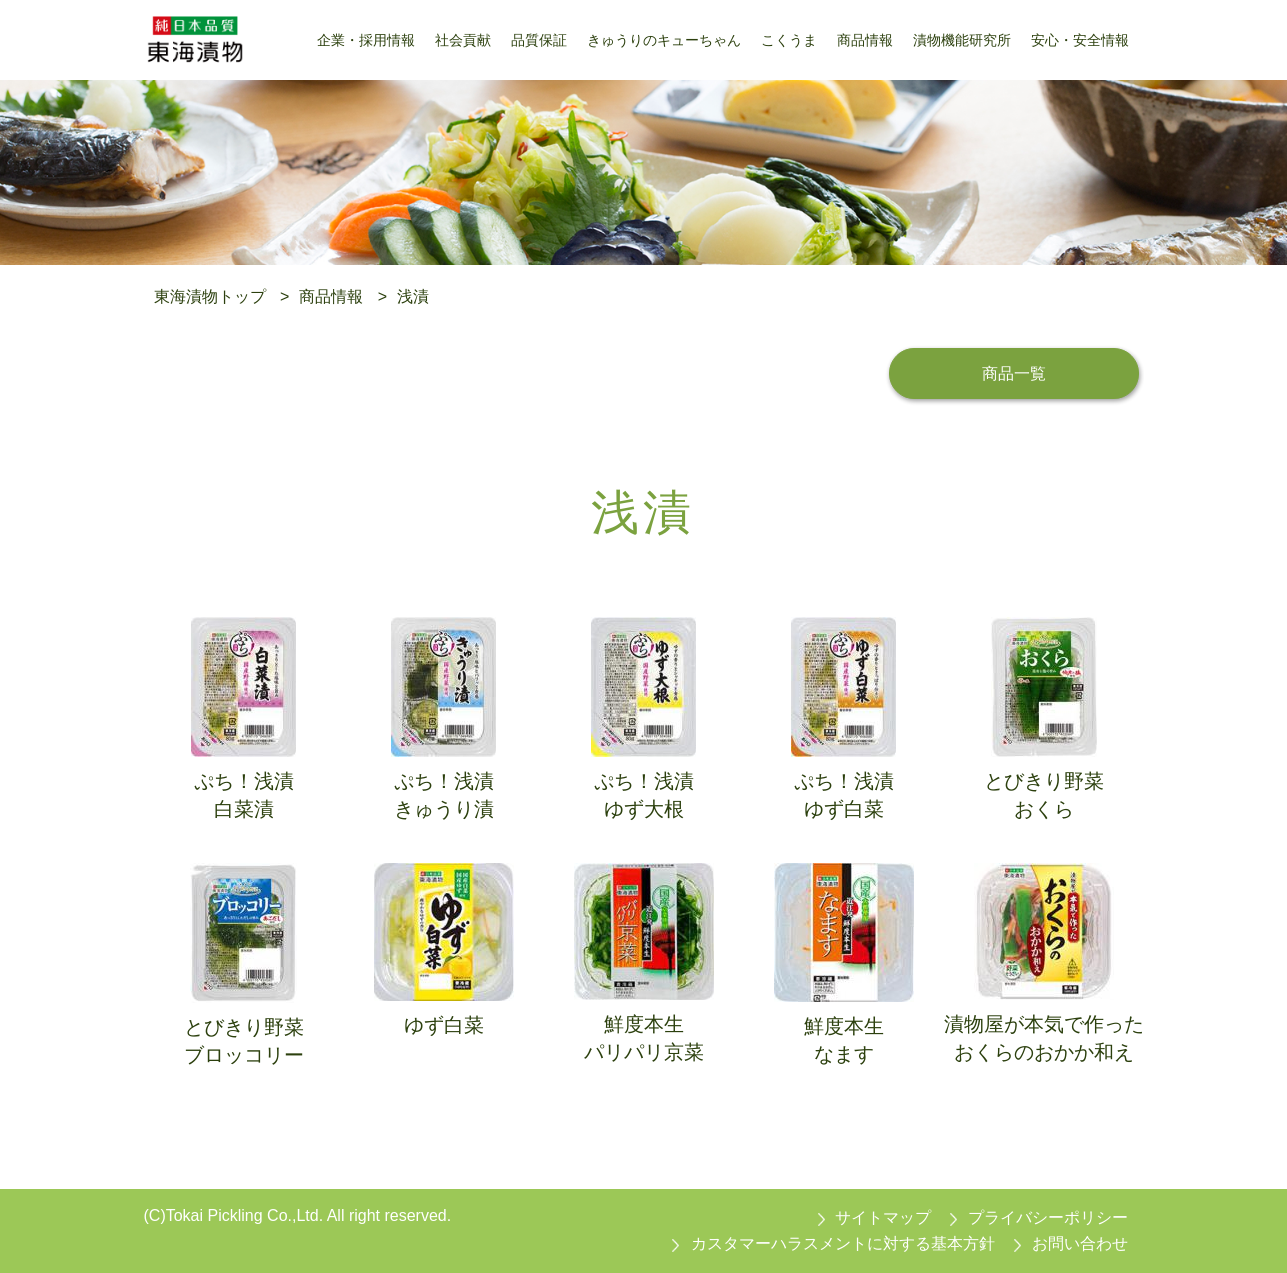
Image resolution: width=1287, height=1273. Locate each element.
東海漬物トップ (210, 296)
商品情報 (331, 296)
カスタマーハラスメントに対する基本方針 (843, 1243)
